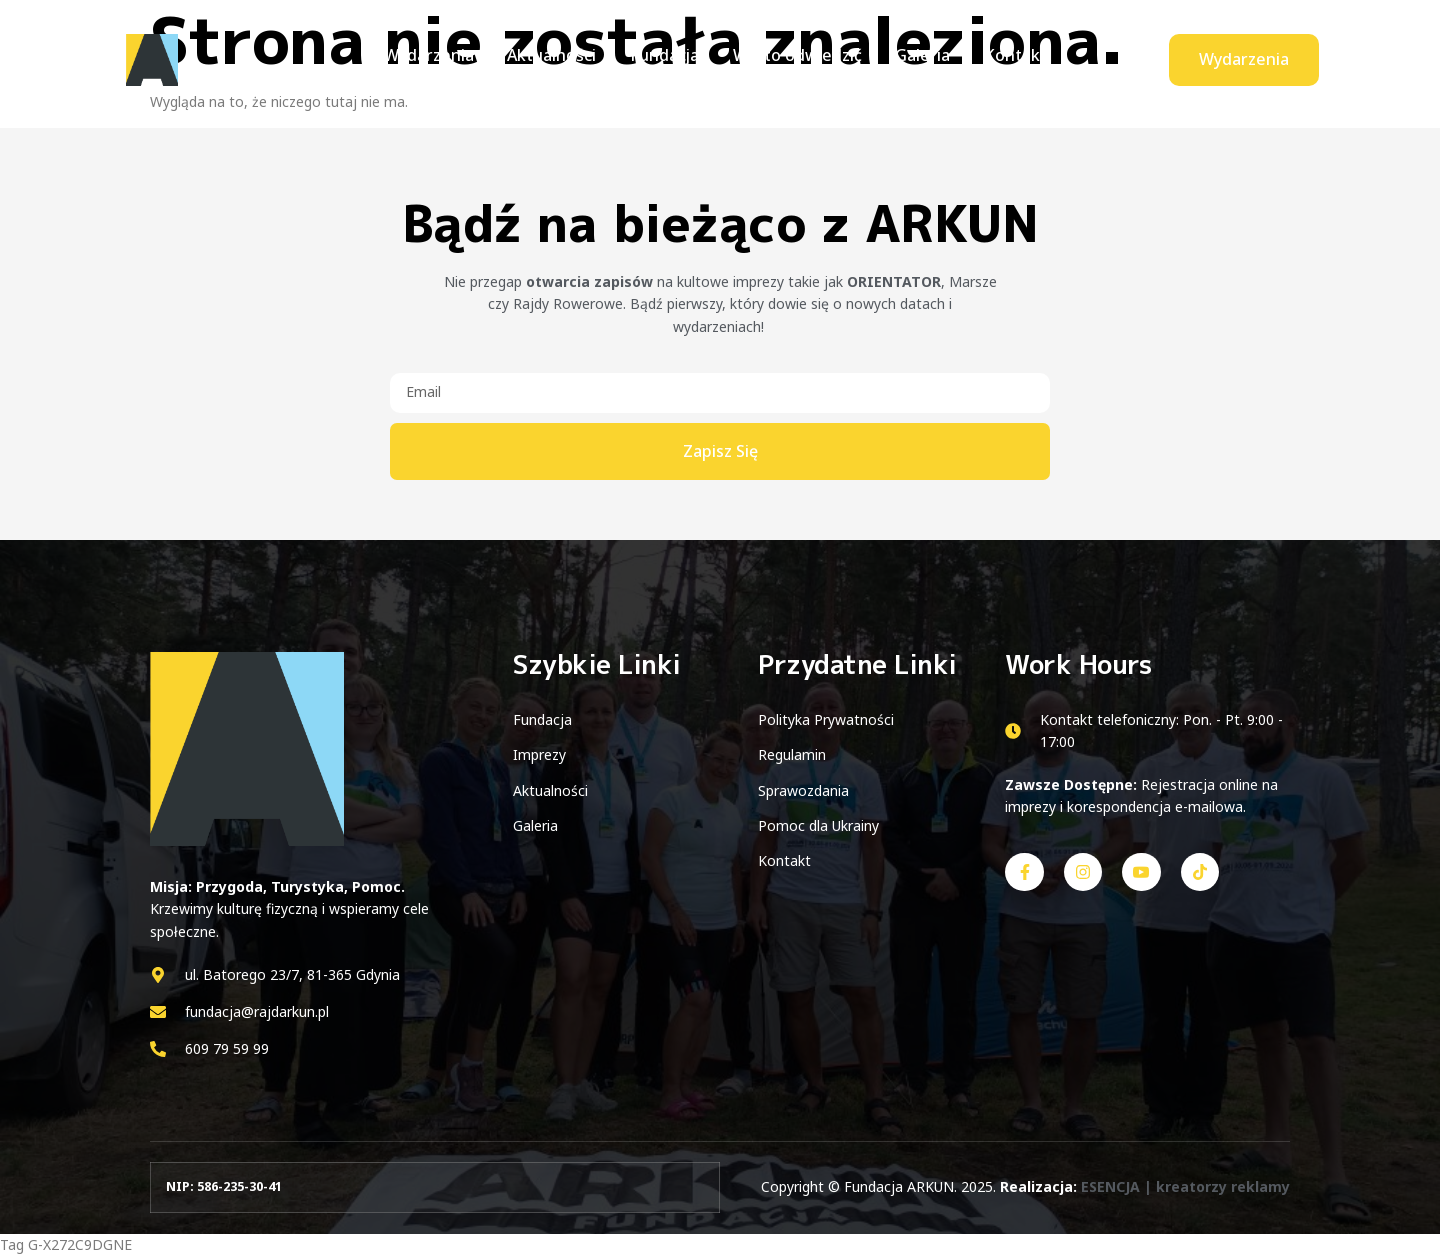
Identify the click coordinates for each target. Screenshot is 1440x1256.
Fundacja (666, 59)
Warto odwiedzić (795, 59)
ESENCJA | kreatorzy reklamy (1185, 1186)
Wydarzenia (438, 59)
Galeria (917, 59)
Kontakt (1006, 59)
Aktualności (557, 59)
